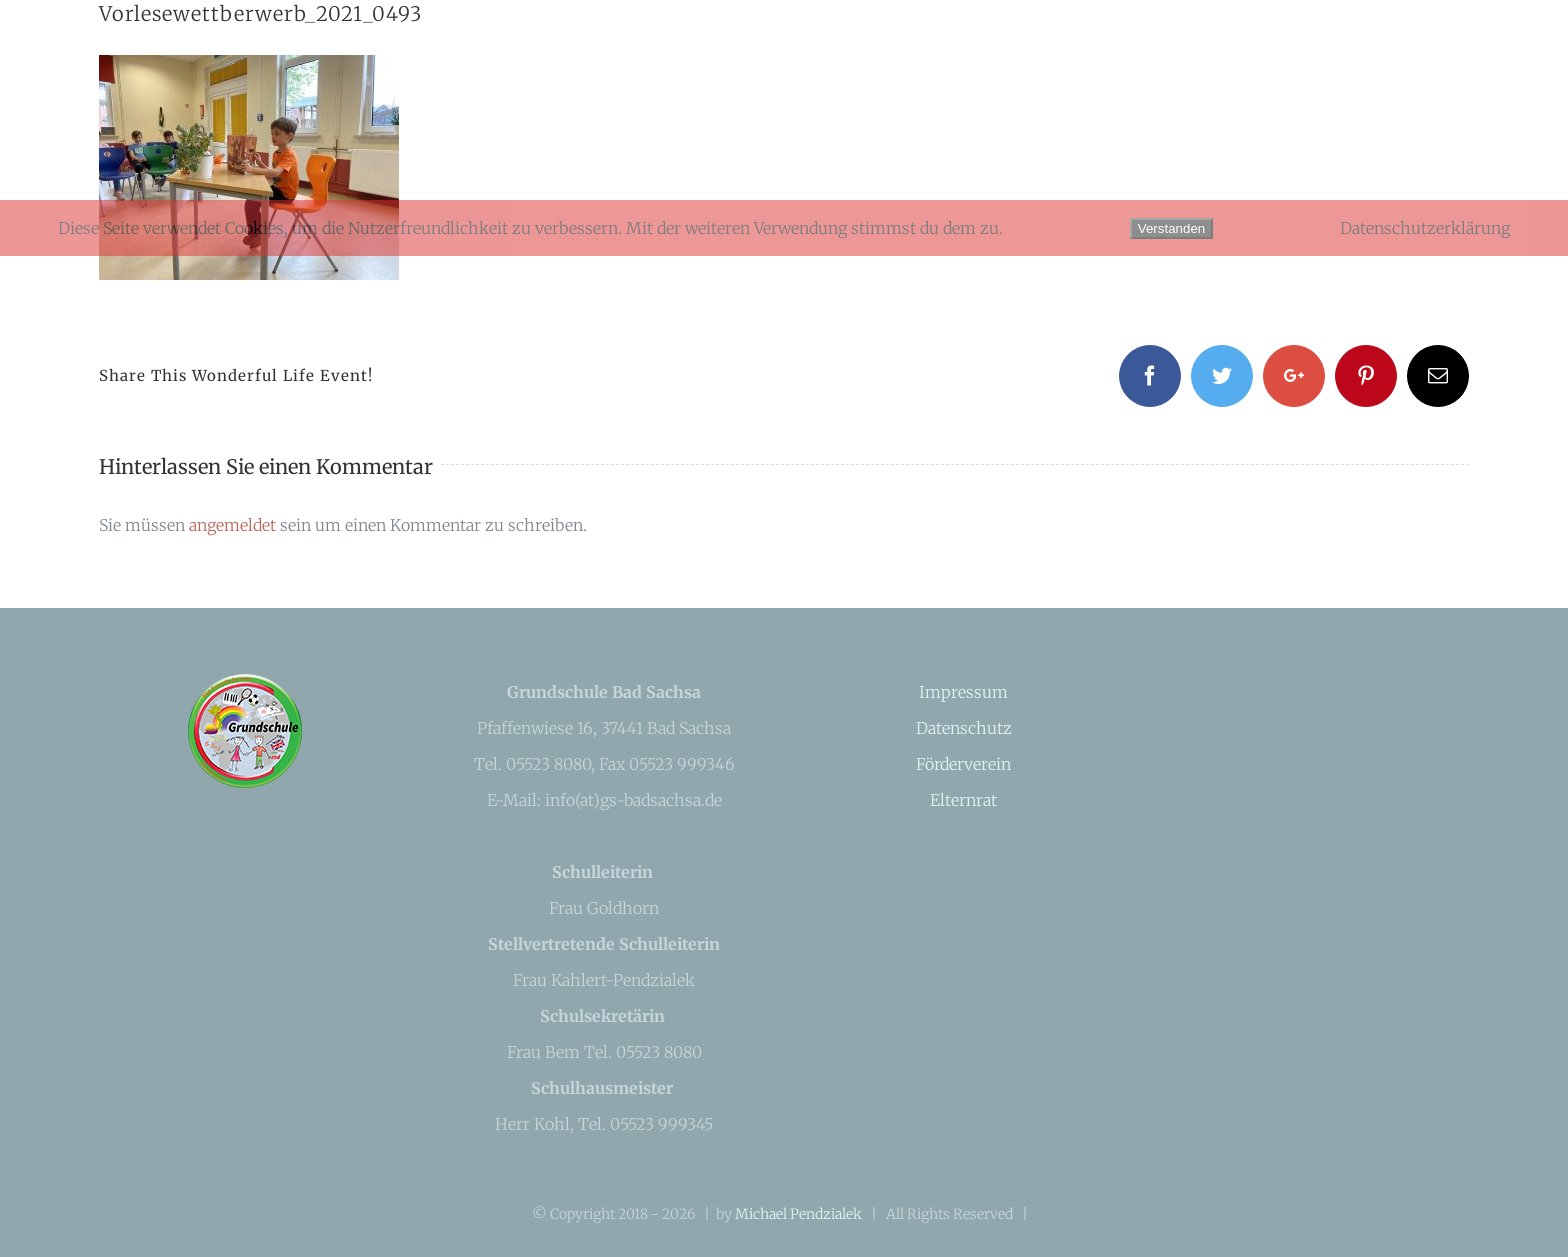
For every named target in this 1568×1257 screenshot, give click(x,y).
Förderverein (963, 764)
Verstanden (1171, 228)
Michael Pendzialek (798, 1214)
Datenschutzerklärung (1425, 228)
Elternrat (963, 800)
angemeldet (232, 525)
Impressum (963, 692)
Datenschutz (964, 728)
